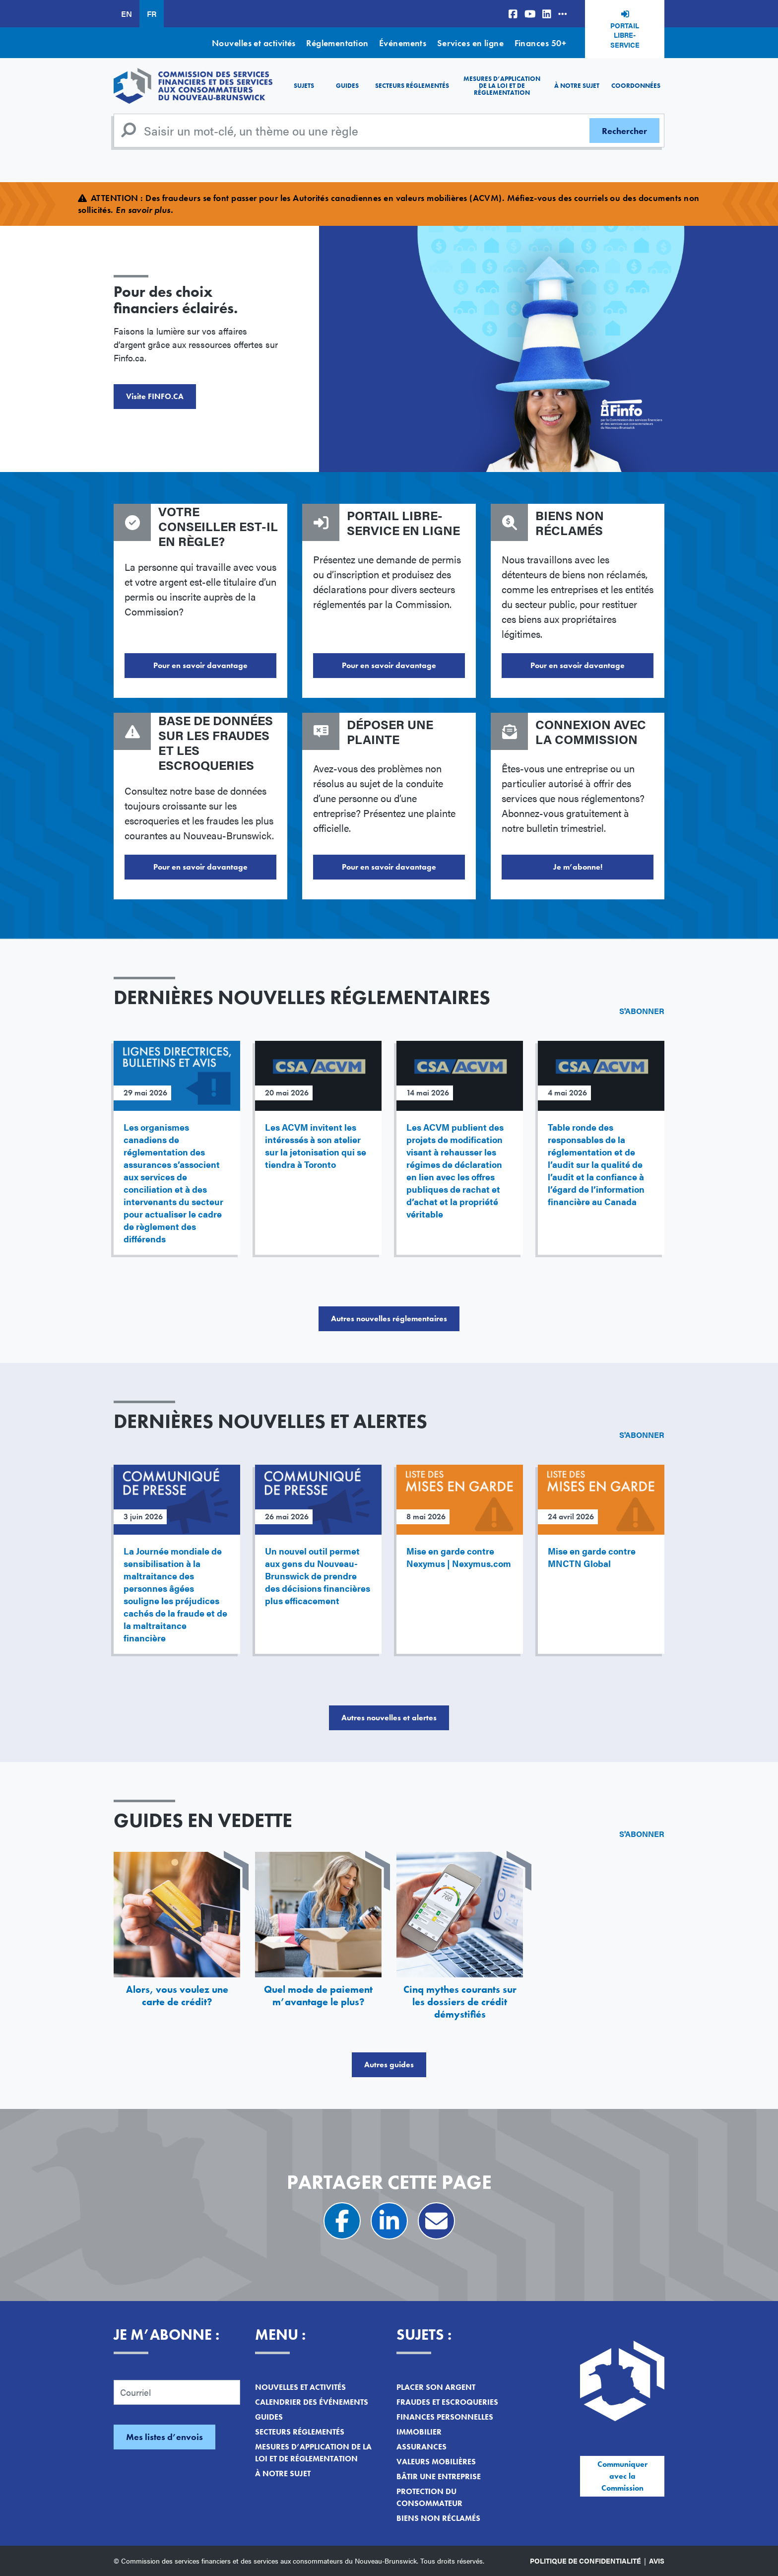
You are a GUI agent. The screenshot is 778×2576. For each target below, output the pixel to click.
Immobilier (419, 2432)
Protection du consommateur (429, 2497)
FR (151, 13)
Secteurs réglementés (412, 85)
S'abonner (641, 1011)
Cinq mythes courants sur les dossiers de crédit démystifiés (460, 2002)
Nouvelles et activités (254, 43)
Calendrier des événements (311, 2402)
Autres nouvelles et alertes (389, 1717)
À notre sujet (576, 85)
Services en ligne (470, 43)
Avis (656, 2561)
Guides (347, 85)
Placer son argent (435, 2387)
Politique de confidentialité (585, 2561)
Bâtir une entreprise (438, 2476)
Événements (403, 43)
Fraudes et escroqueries (447, 2402)
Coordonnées (635, 85)
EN (126, 13)
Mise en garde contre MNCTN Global (592, 1557)
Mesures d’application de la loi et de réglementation (501, 85)
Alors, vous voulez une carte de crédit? (177, 1995)
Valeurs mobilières (436, 2461)
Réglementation (337, 43)
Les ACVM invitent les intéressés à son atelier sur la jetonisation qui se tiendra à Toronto (315, 1145)
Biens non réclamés (438, 2518)
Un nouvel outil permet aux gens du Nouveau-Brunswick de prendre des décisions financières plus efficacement (317, 1576)
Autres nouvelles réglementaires (389, 1318)
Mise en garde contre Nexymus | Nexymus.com (458, 1557)
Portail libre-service (625, 35)
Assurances (421, 2446)
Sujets (304, 85)
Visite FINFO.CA (155, 396)
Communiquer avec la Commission (622, 2476)
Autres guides (389, 2064)
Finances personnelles (444, 2417)
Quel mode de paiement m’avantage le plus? (318, 1995)
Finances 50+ (540, 43)
